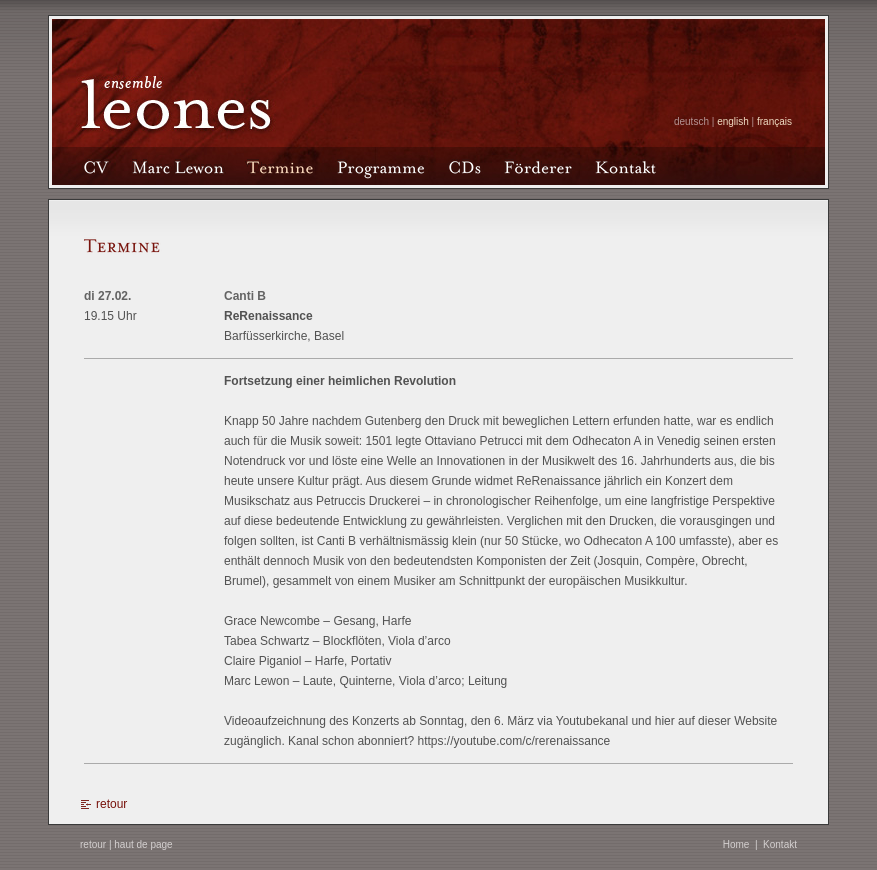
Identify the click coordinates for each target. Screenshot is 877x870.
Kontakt (780, 844)
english (733, 121)
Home (736, 844)
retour (111, 804)
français (774, 121)
